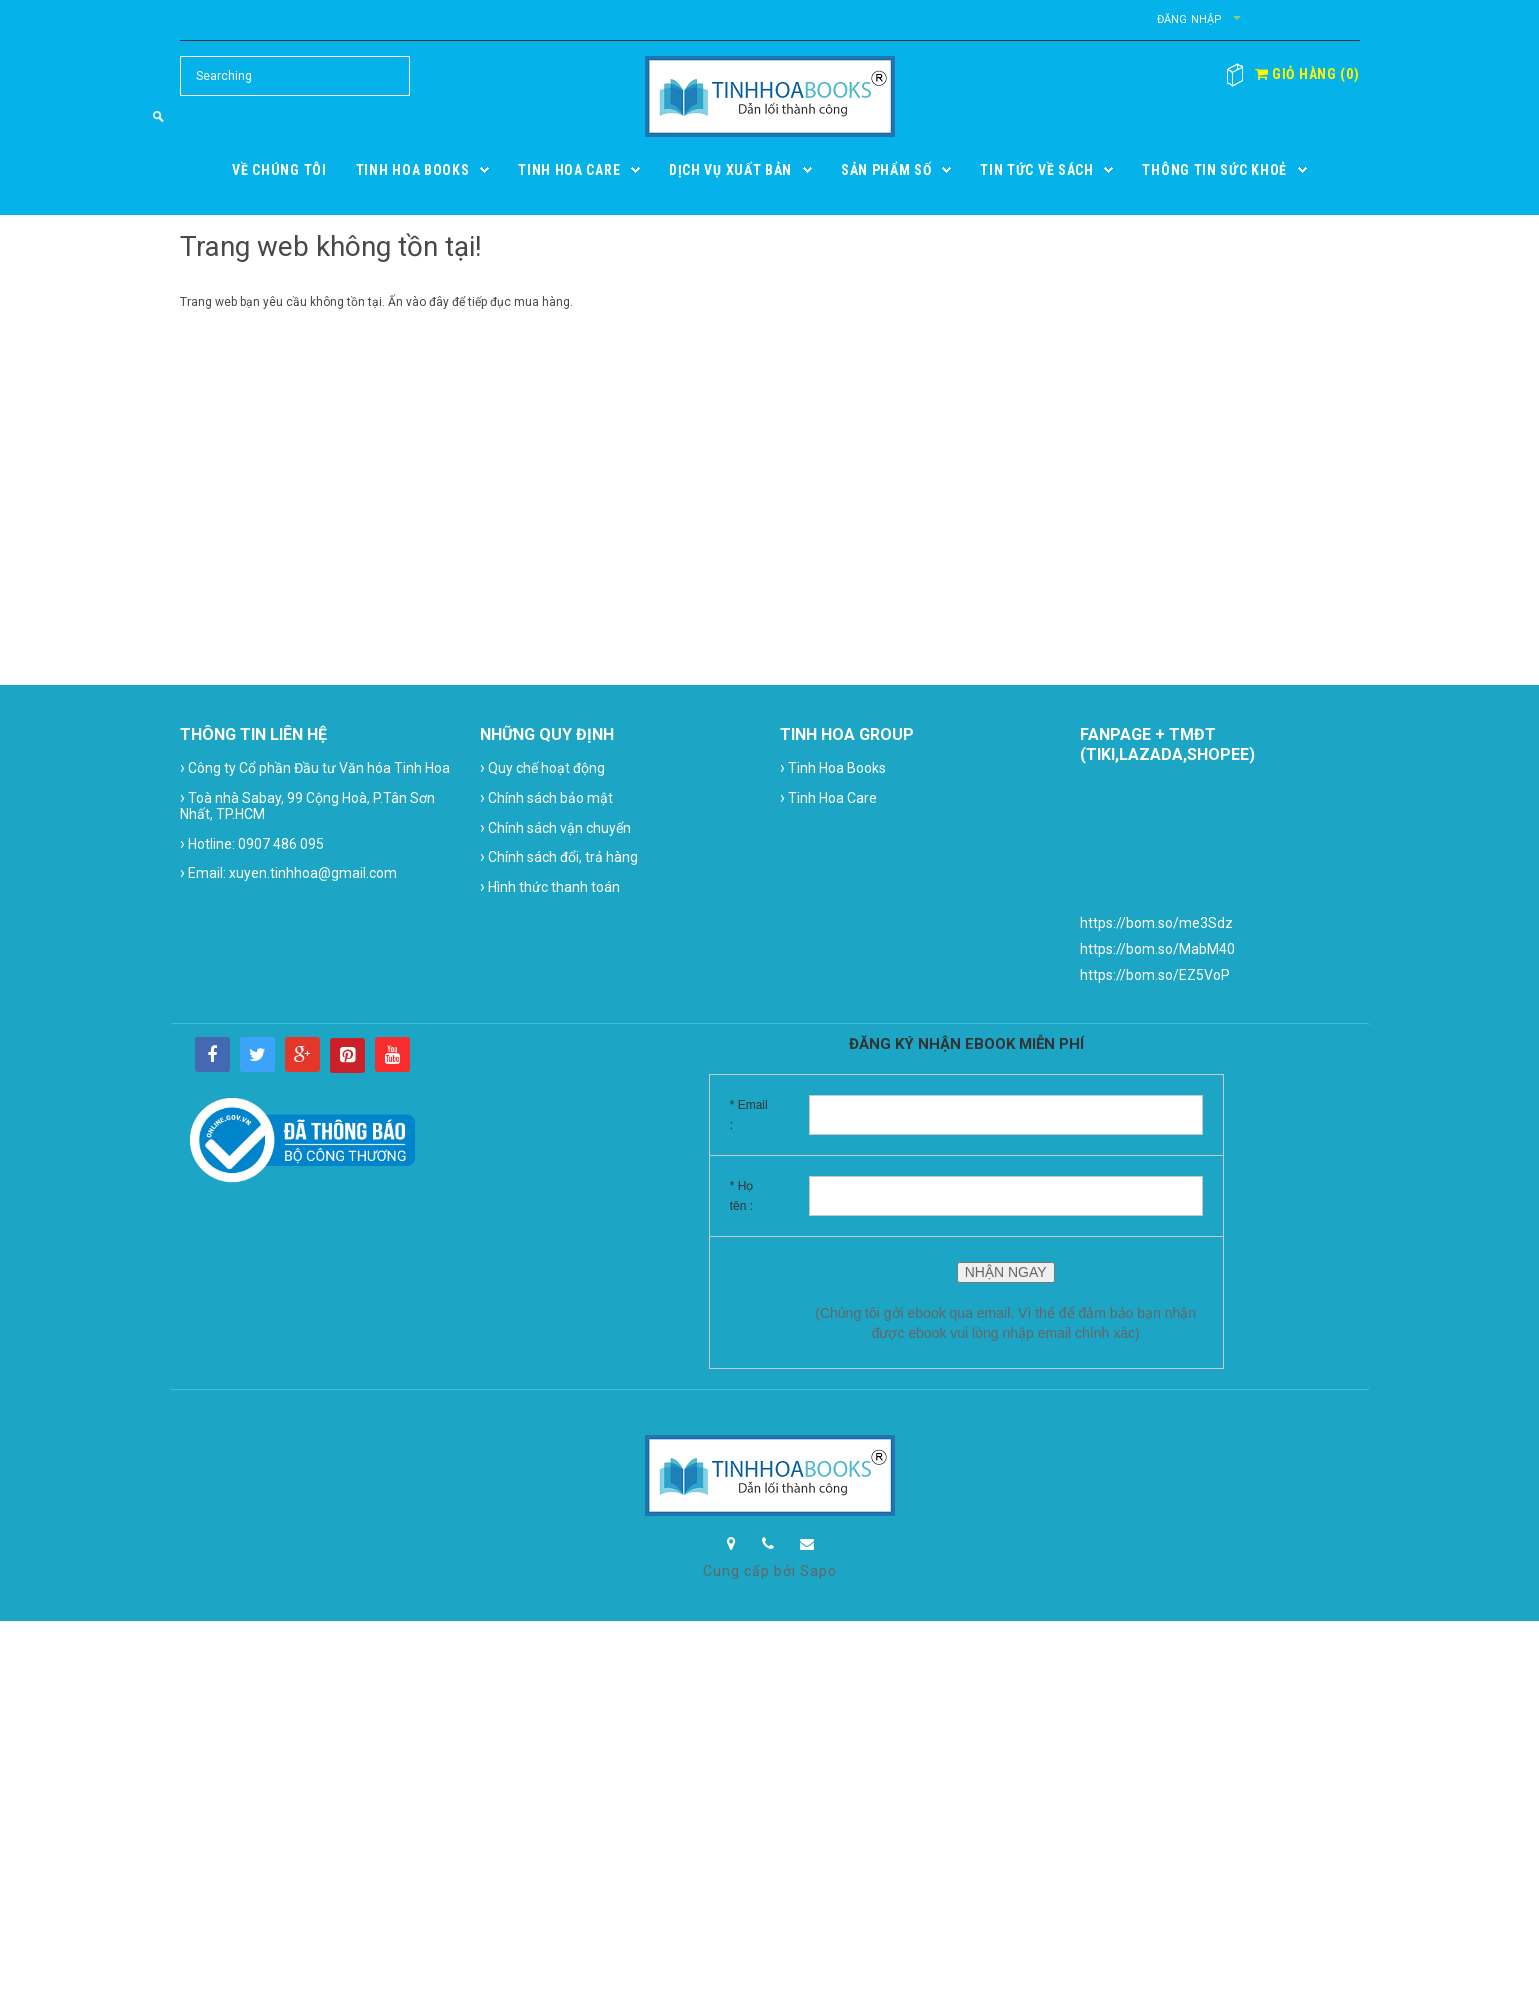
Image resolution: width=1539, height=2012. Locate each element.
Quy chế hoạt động (542, 767)
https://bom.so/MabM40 (1157, 949)
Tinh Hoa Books (833, 767)
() (1307, 74)
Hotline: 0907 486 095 (252, 843)
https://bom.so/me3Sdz (1156, 923)
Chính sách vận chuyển (555, 827)
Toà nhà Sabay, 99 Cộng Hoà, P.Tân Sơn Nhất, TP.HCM (307, 805)
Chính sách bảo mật (546, 797)
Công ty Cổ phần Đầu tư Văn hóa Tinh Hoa (315, 767)
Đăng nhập (1190, 19)
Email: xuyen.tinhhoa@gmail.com (288, 872)
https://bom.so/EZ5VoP (1155, 975)
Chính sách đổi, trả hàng (559, 856)
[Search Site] (295, 76)
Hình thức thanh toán (550, 886)
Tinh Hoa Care (828, 797)
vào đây (427, 302)
